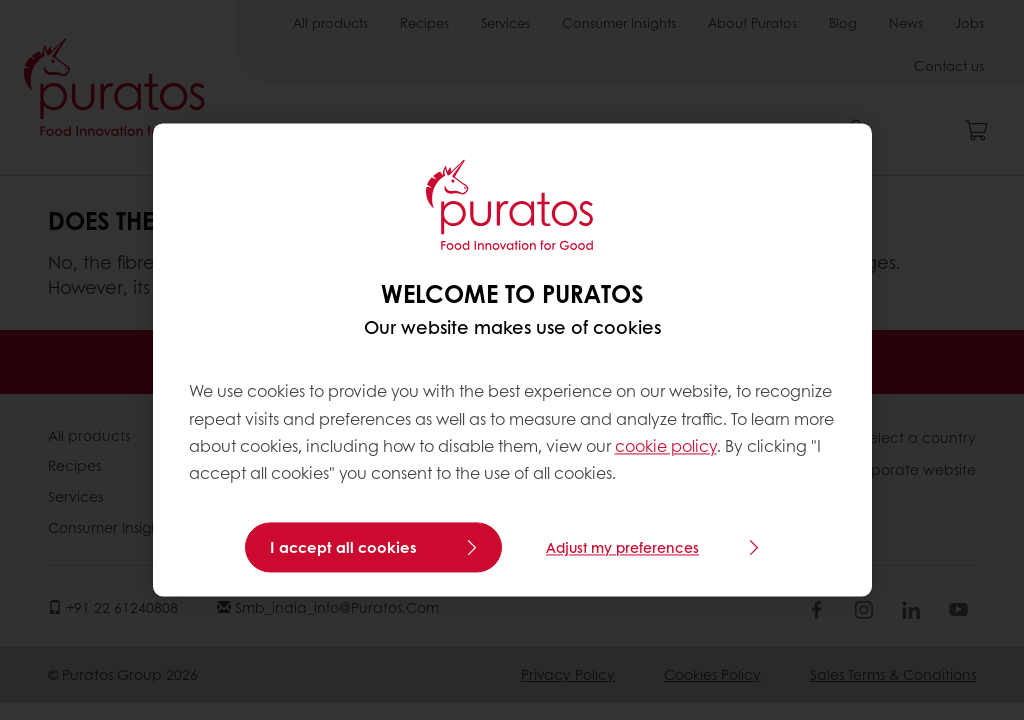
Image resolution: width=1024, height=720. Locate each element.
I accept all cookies (343, 548)
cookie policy (666, 445)
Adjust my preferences (622, 548)
